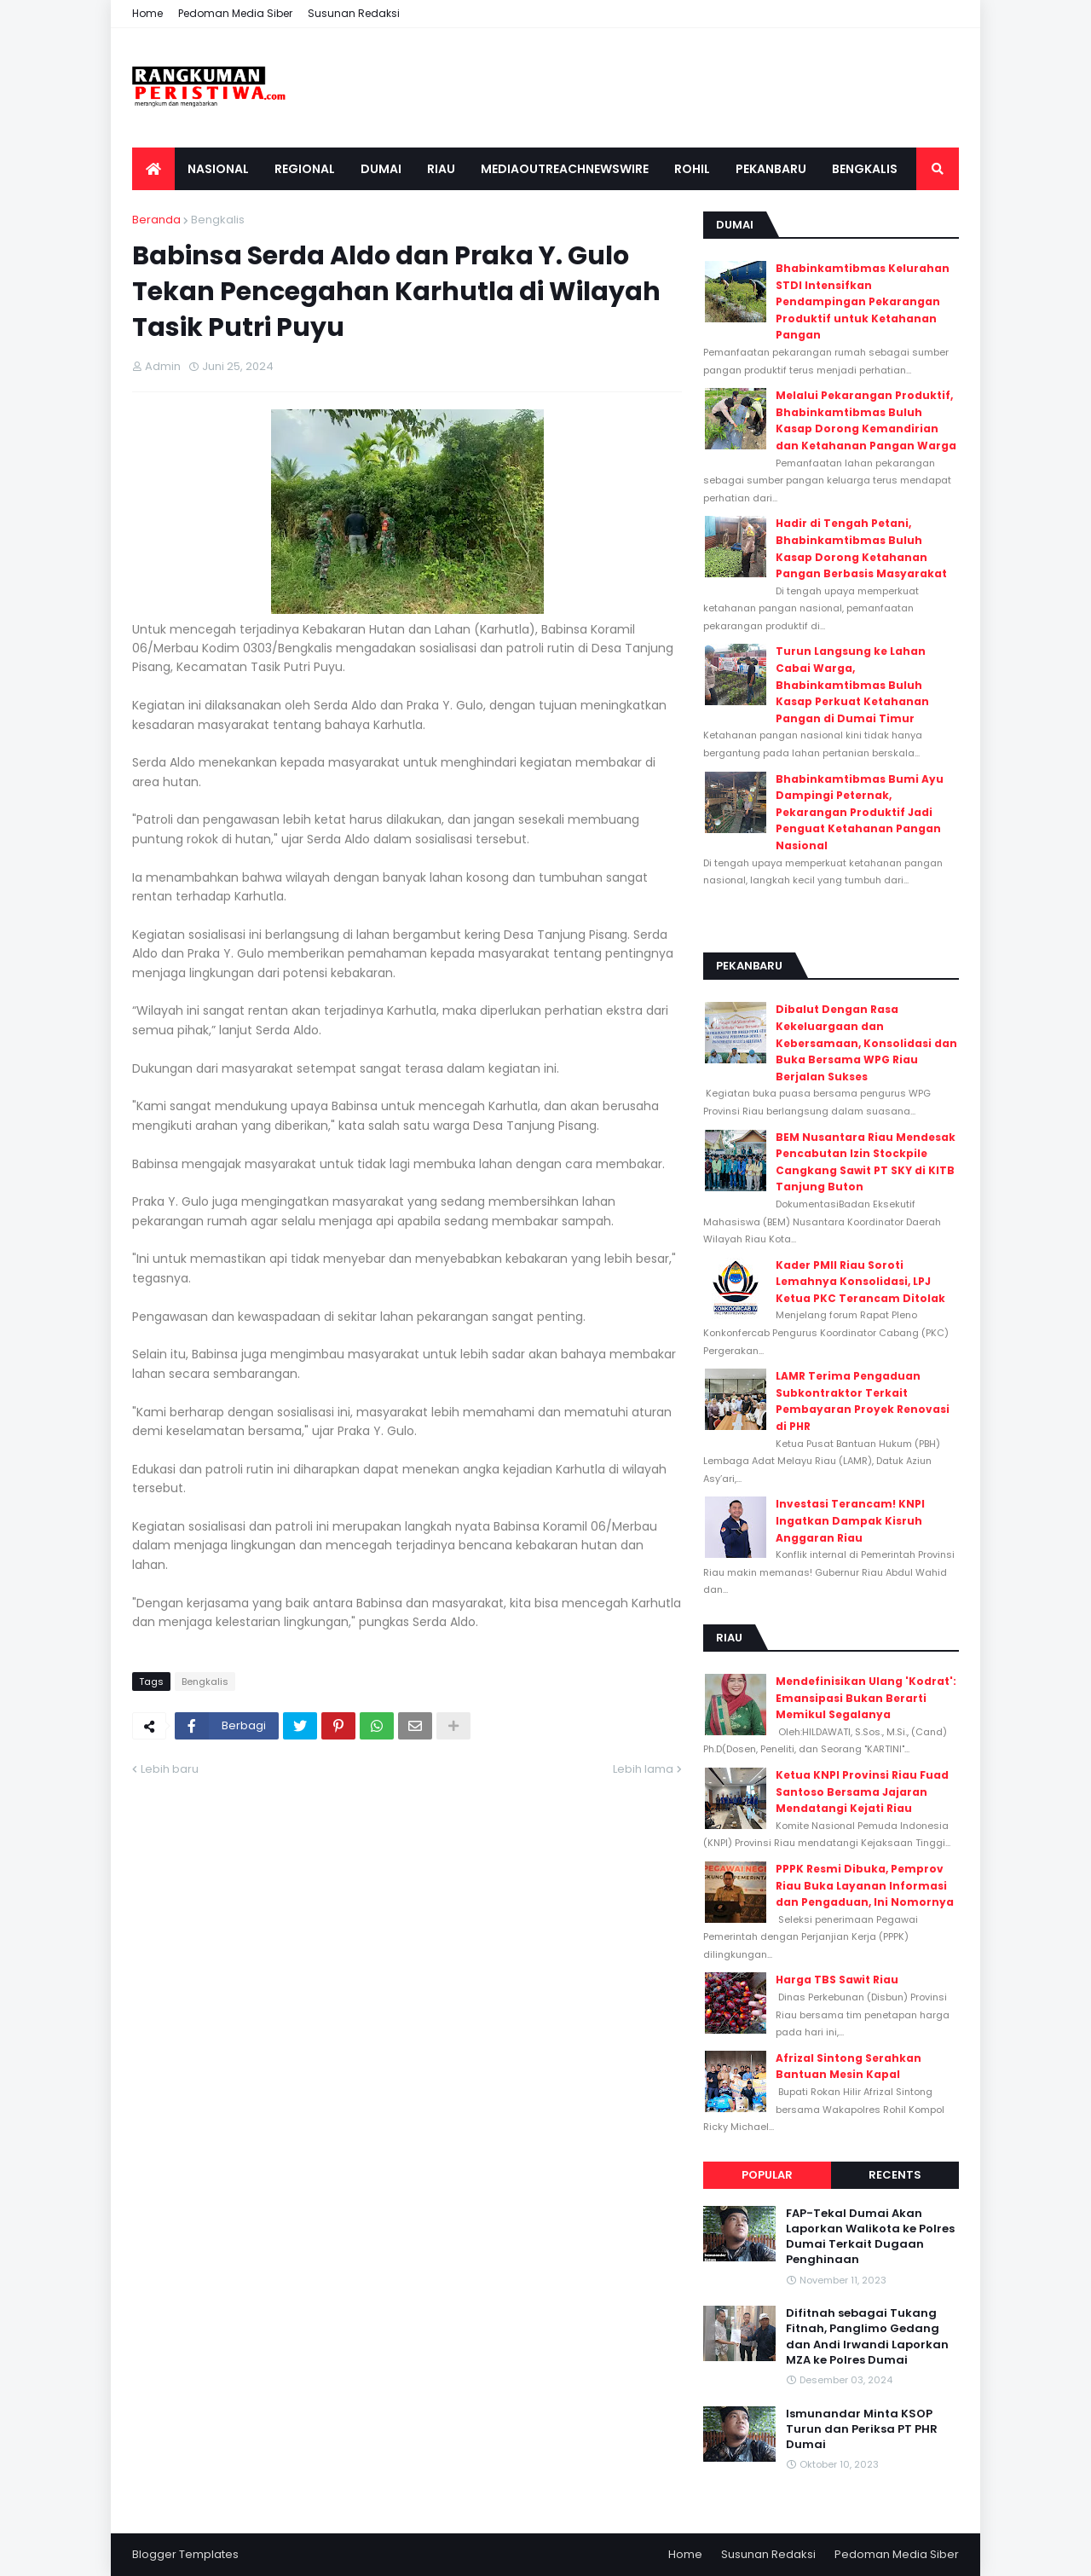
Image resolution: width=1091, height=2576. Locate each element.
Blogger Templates (185, 2554)
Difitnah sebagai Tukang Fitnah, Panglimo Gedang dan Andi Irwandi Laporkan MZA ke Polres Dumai (867, 2337)
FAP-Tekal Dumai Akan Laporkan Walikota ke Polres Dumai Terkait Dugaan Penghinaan (870, 2237)
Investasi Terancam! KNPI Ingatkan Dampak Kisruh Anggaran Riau (850, 1520)
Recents (895, 2175)
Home (147, 13)
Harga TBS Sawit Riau (837, 1979)
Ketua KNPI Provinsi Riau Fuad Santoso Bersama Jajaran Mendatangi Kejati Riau (862, 1791)
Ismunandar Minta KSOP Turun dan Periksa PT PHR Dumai (862, 2429)
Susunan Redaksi (354, 13)
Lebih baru (170, 1769)
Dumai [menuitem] (381, 168)
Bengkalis (218, 219)
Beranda (156, 219)
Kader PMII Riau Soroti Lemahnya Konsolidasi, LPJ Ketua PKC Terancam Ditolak (860, 1281)
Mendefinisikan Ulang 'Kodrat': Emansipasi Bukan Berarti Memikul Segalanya (866, 1698)
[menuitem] (153, 169)
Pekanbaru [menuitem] (771, 168)
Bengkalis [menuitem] (865, 168)
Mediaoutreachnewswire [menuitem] (565, 168)
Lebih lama (643, 1769)
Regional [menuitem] (304, 168)
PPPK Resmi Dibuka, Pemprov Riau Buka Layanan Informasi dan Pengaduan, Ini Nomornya (865, 1885)
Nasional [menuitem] (218, 168)
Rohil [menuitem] (692, 168)
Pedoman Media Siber (235, 13)
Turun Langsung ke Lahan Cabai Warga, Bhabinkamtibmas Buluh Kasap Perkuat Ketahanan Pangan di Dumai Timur (852, 684)
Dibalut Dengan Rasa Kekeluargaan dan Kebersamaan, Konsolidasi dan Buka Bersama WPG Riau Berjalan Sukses (866, 1042)
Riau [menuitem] (441, 168)
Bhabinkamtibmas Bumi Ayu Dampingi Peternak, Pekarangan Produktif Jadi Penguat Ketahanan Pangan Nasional (860, 812)
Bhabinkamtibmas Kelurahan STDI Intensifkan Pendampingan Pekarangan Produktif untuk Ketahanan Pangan (863, 301)
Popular (767, 2175)
